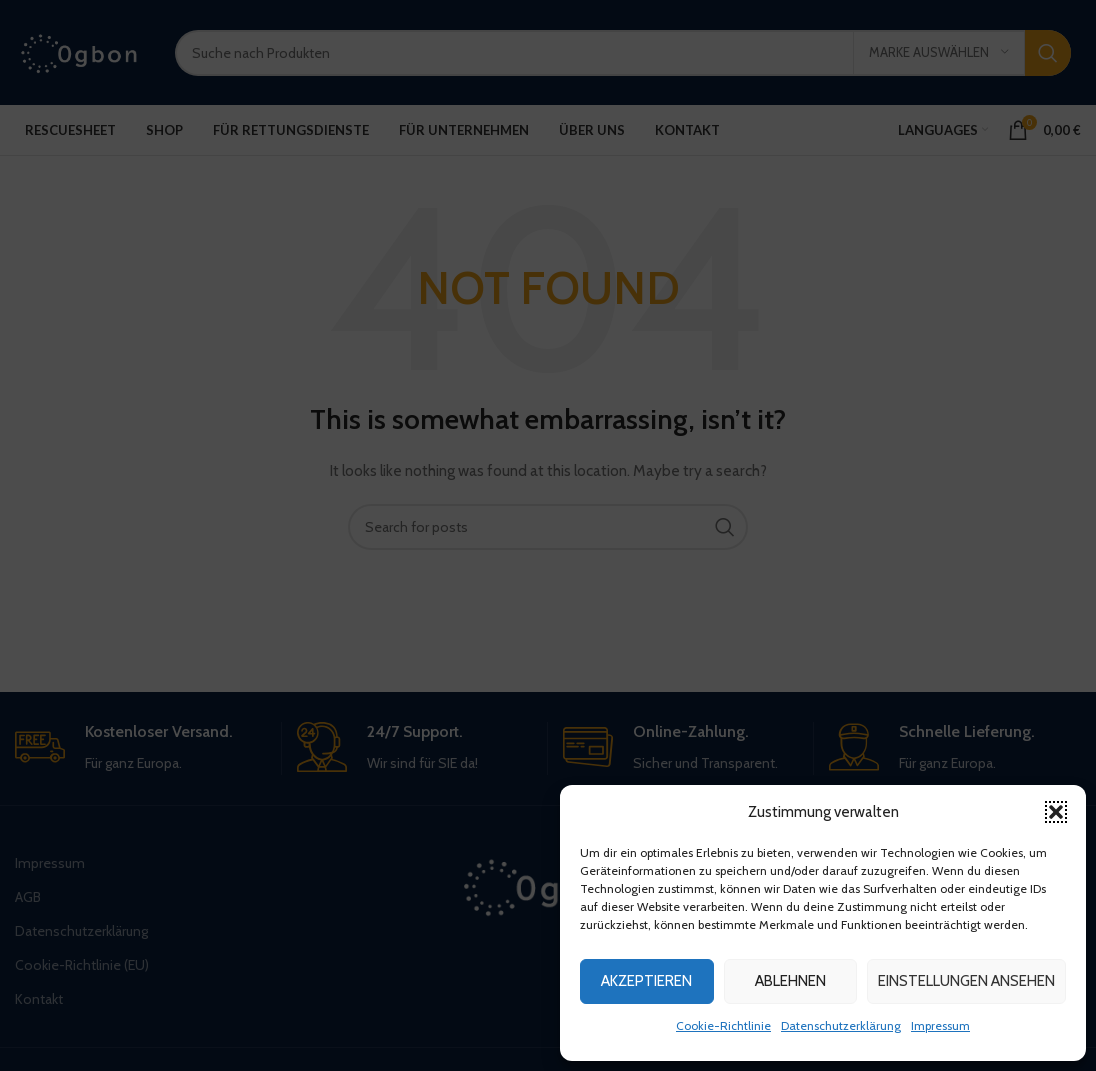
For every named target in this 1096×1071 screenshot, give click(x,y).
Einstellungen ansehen (966, 981)
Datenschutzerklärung (841, 1025)
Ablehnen (790, 981)
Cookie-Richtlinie (723, 1025)
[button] (1056, 812)
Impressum (940, 1025)
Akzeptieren (646, 981)
